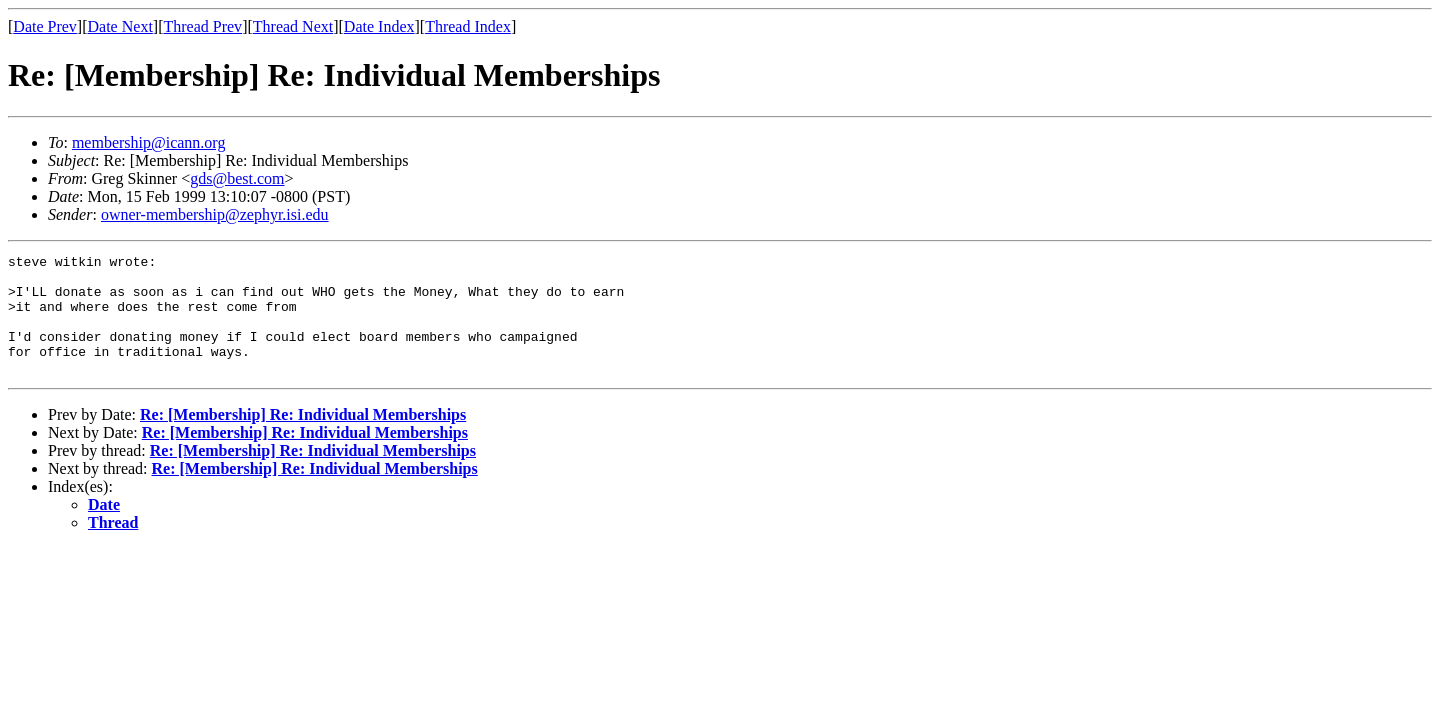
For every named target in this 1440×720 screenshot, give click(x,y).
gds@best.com (237, 178)
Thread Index (468, 26)
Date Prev (45, 26)
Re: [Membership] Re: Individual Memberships (303, 438)
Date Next (120, 26)
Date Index (379, 26)
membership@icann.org (149, 142)
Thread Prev (202, 26)
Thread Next (293, 26)
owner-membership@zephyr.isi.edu (215, 214)
